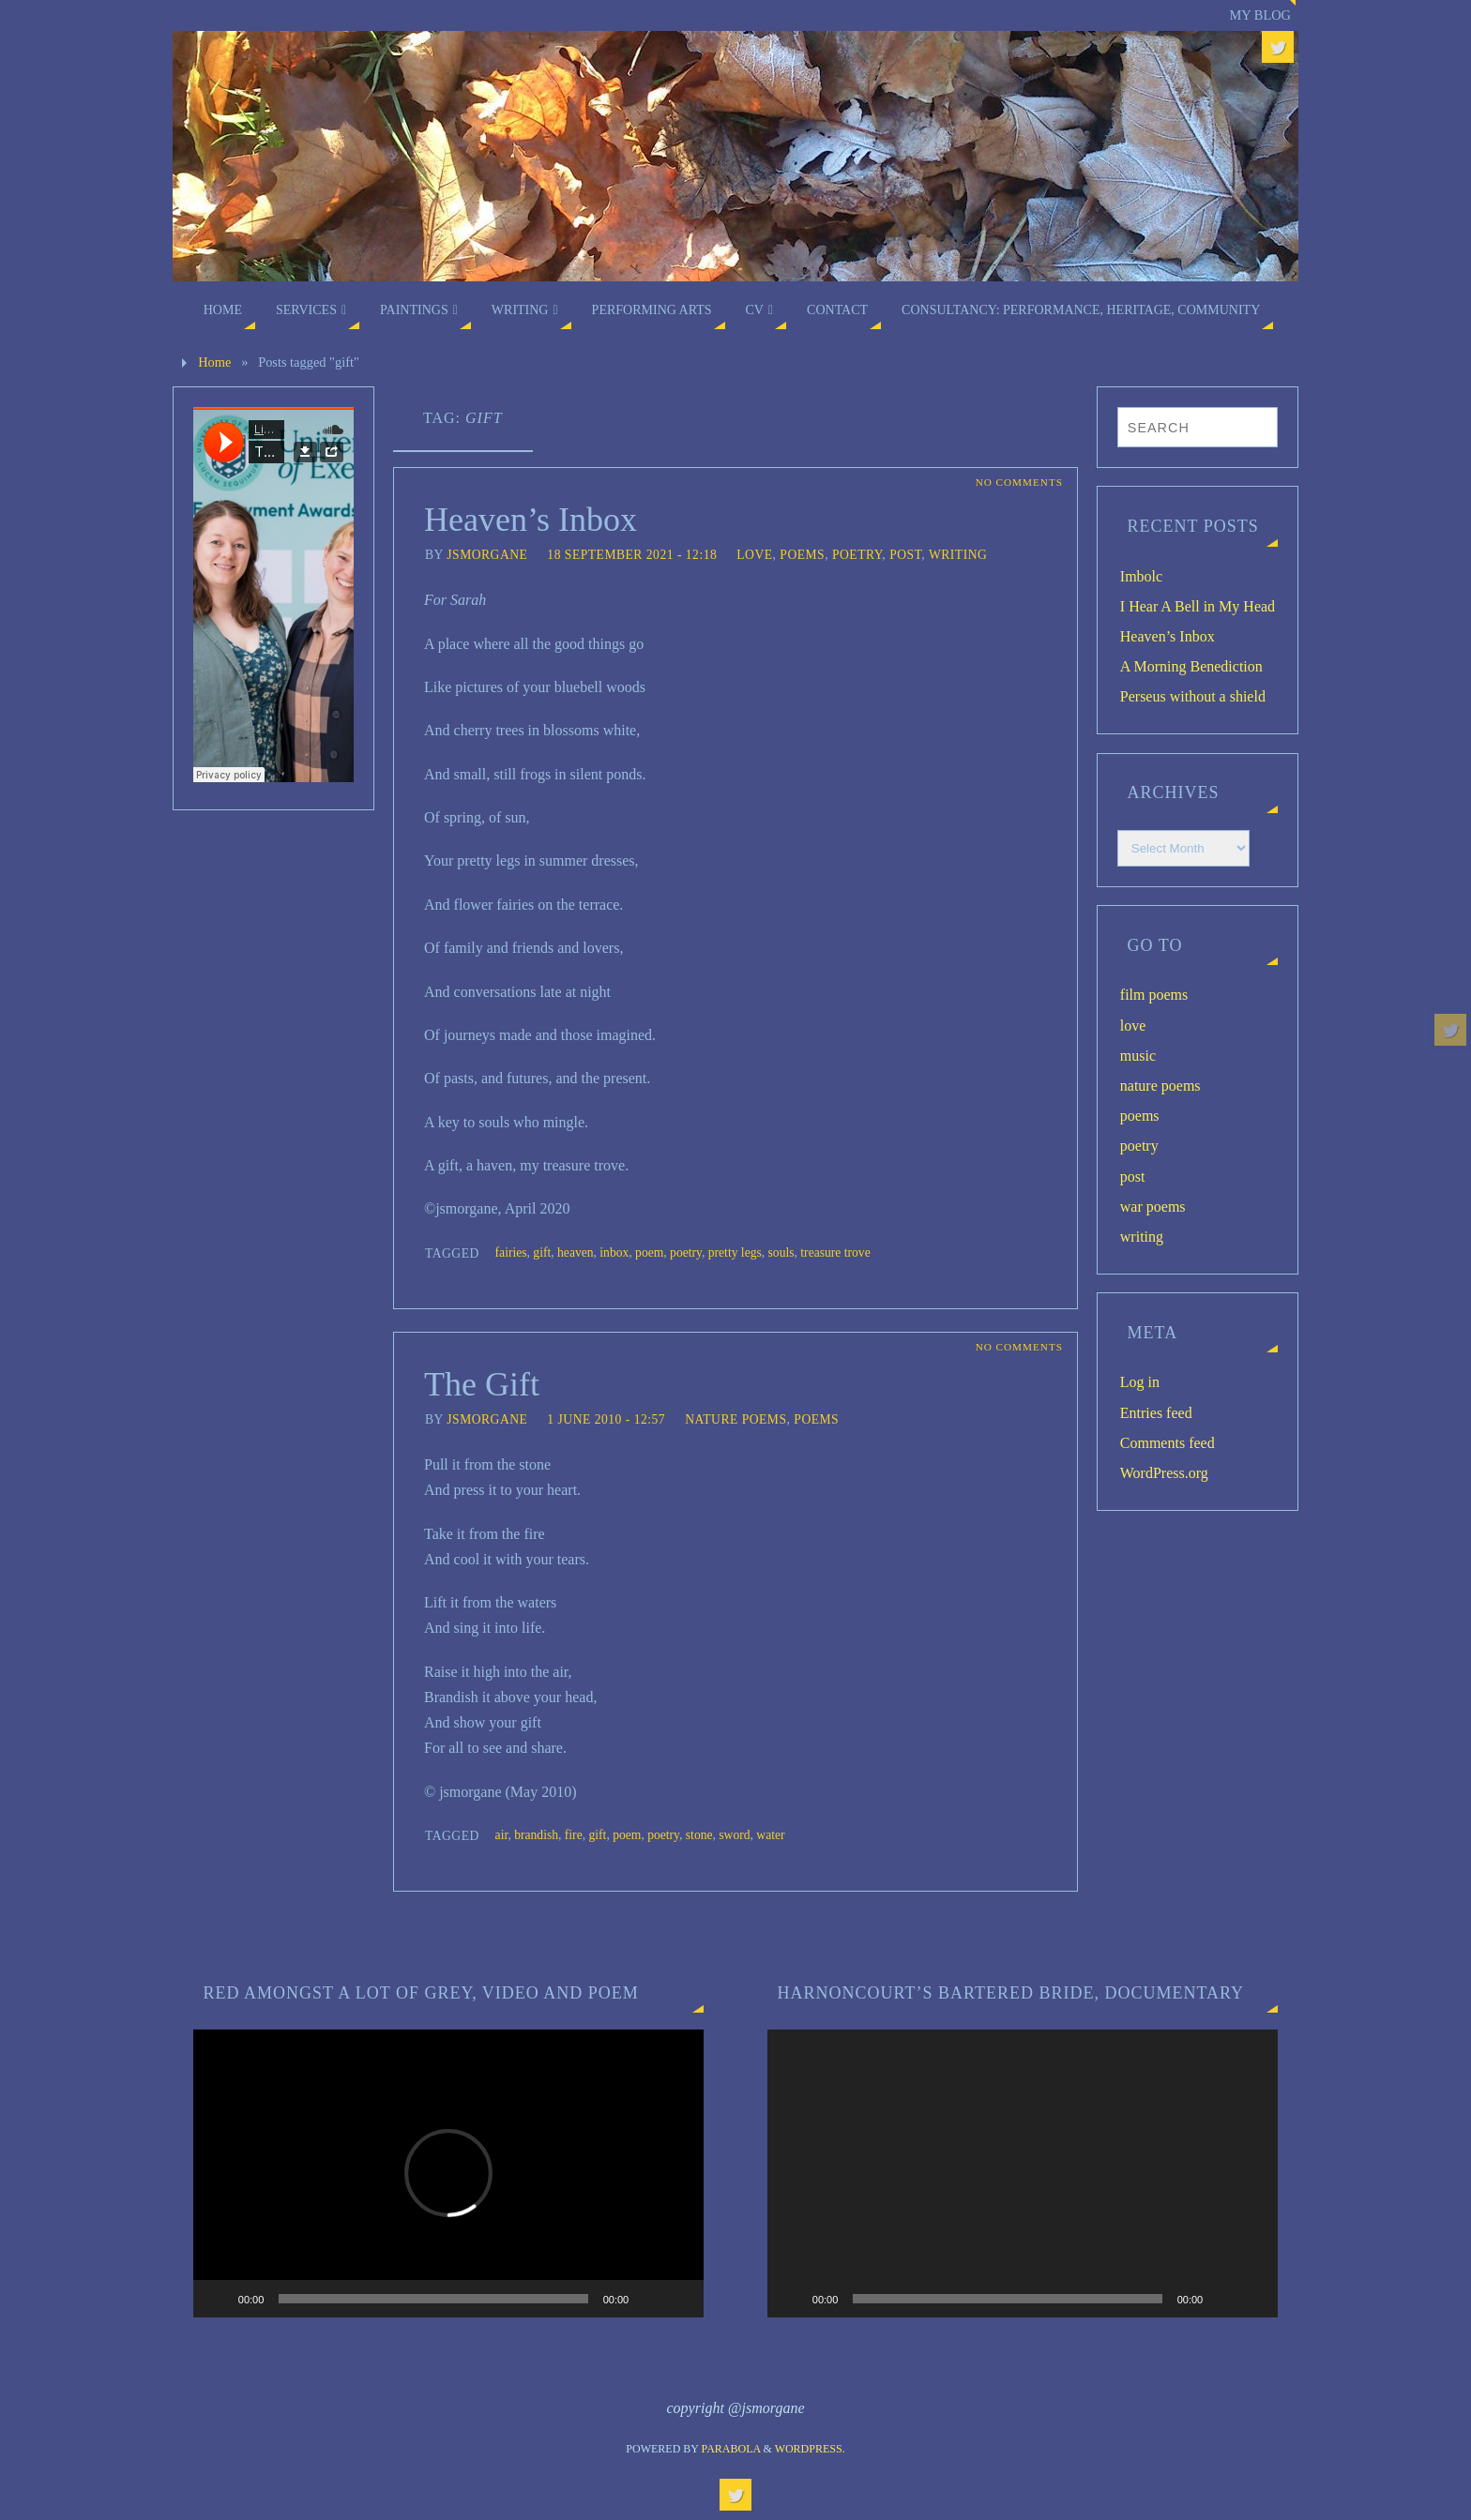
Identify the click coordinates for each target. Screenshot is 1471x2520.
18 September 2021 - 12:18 (632, 555)
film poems (1154, 995)
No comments (1019, 482)
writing (958, 555)
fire (574, 1835)
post (905, 555)
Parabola (731, 2448)
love (754, 555)
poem (649, 1252)
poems (802, 555)
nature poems (735, 1419)
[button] (448, 2173)
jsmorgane (487, 555)
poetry (857, 555)
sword (734, 1835)
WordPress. (810, 2448)
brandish (536, 1835)
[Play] (217, 2298)
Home (214, 362)
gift (542, 1252)
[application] (448, 2173)
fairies (511, 1252)
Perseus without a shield (1193, 696)
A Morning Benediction (1191, 666)
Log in (1140, 1382)
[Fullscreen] (679, 2298)
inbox (614, 1252)
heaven (575, 1252)
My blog (1260, 15)
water (770, 1835)
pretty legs (735, 1252)
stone (699, 1835)
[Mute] (649, 2298)
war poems (1153, 1207)
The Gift (481, 1384)
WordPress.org (1164, 1473)
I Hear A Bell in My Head (1197, 606)
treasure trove (835, 1252)
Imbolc (1141, 576)
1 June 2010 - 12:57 (606, 1419)
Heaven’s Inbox (530, 519)
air (501, 1835)
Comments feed (1167, 1443)
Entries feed (1156, 1413)
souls (781, 1252)
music (1138, 1056)
